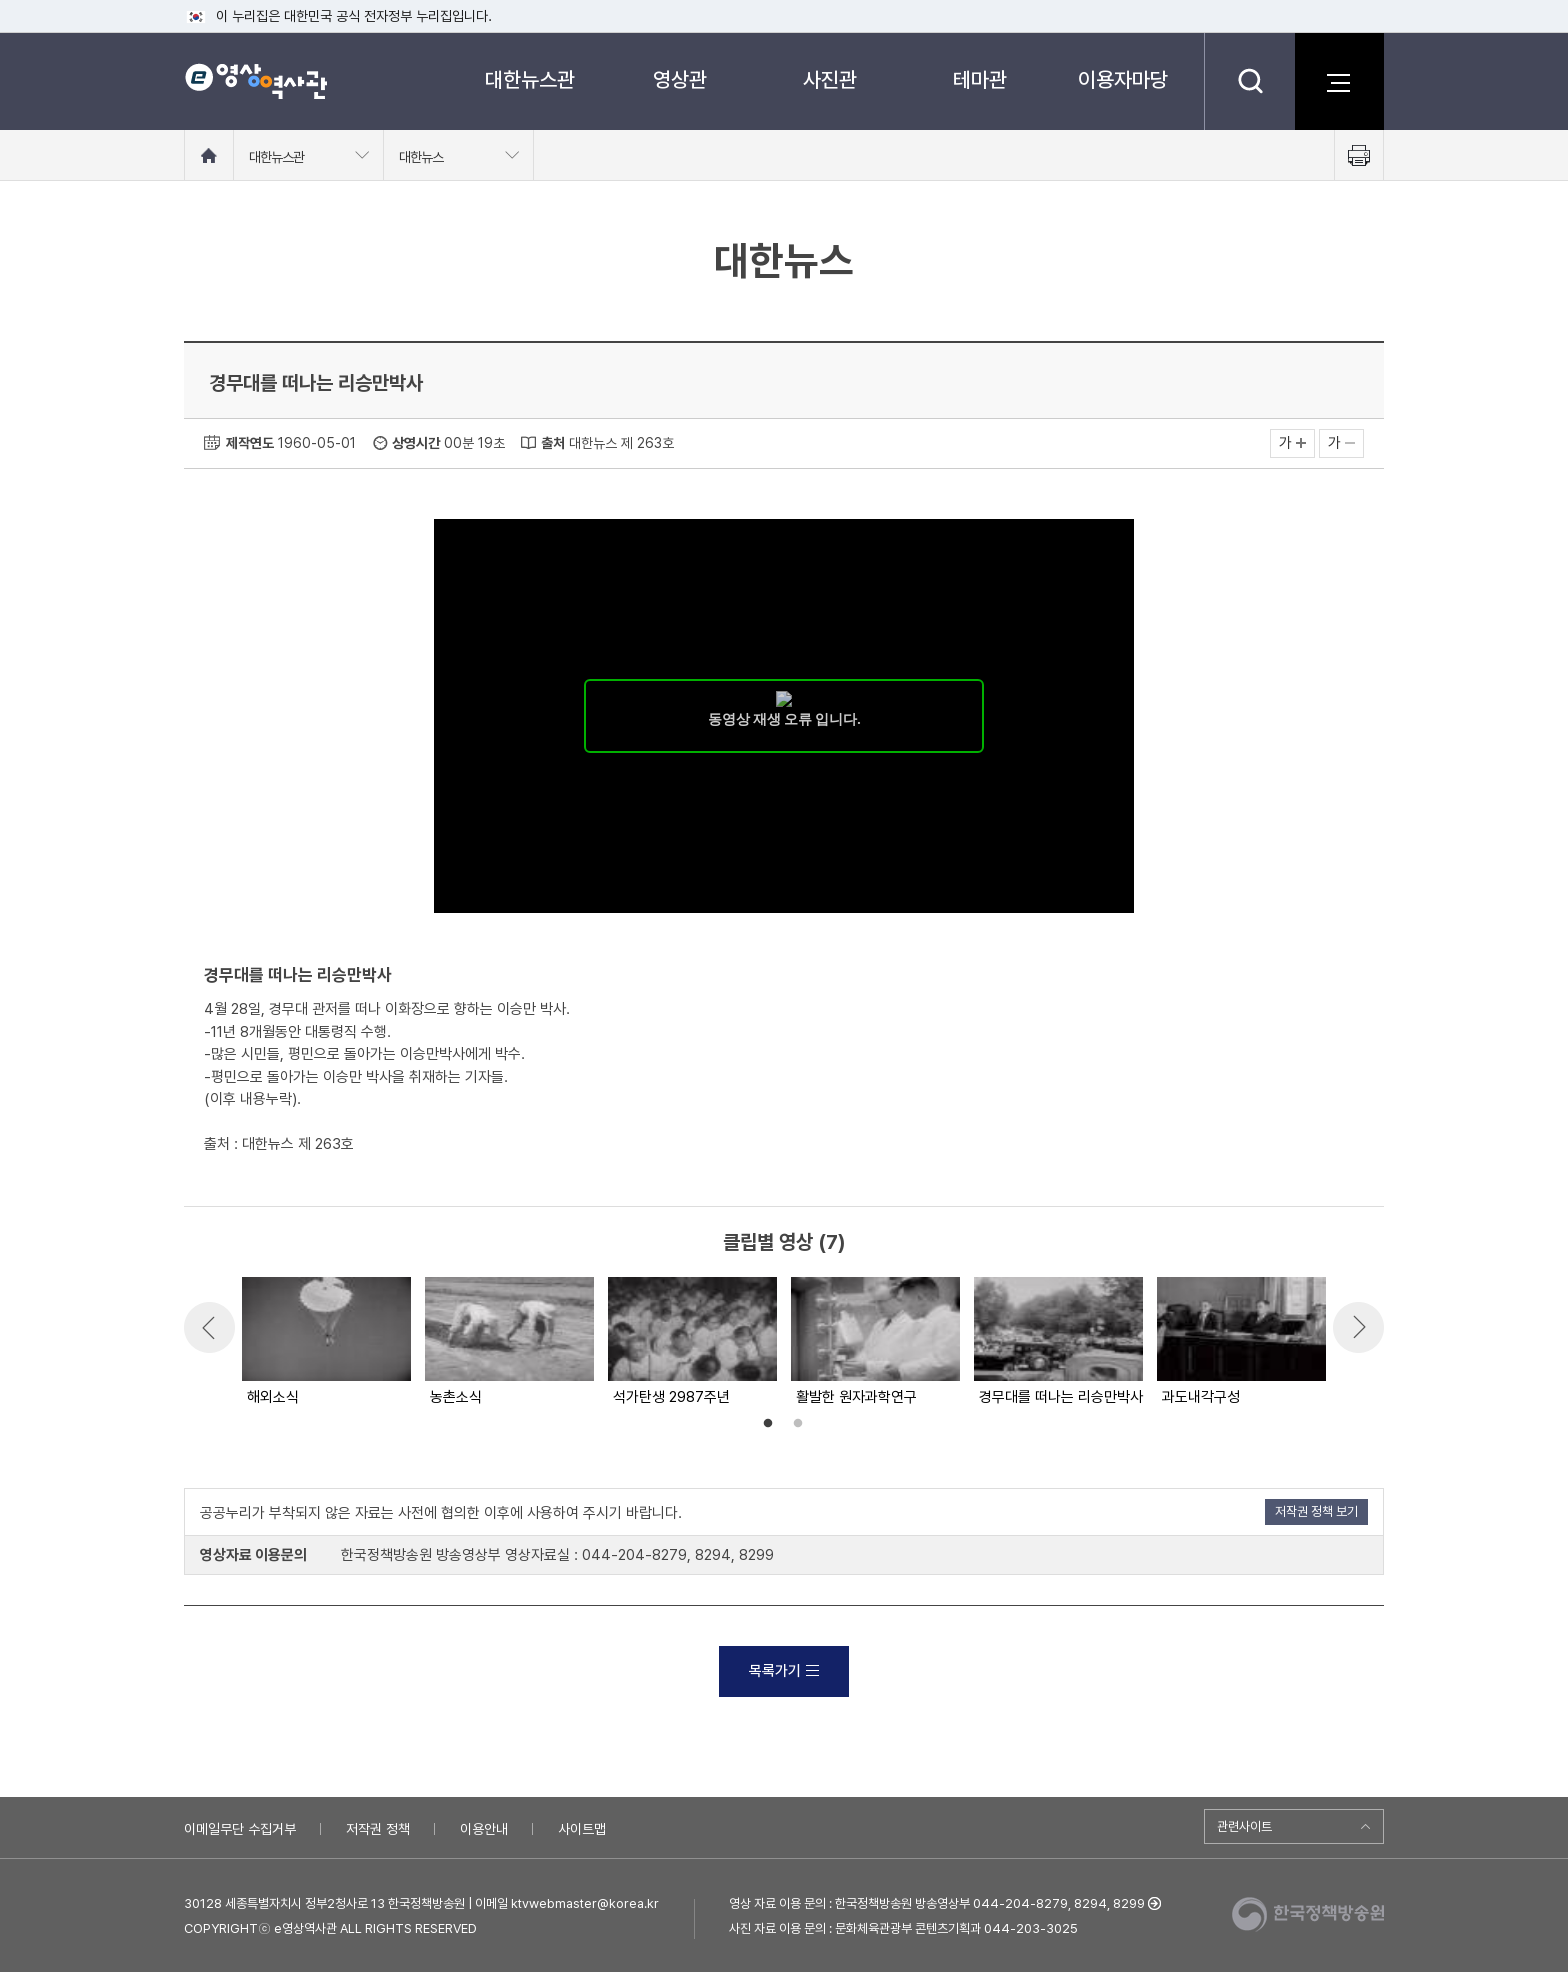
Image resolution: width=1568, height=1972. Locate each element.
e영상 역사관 (255, 81)
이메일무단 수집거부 (240, 1829)
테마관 (980, 79)
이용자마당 (1123, 79)
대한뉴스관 (530, 79)
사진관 (830, 79)
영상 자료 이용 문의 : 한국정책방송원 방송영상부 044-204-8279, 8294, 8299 (937, 1903)
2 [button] (798, 1424)
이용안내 (484, 1829)
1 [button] (768, 1424)
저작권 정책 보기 (1316, 1511)
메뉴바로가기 (0, 0)
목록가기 (784, 1671)
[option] (325, 1343)
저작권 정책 (378, 1829)
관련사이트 (1244, 1826)
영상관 (680, 79)
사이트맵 (582, 1829)
